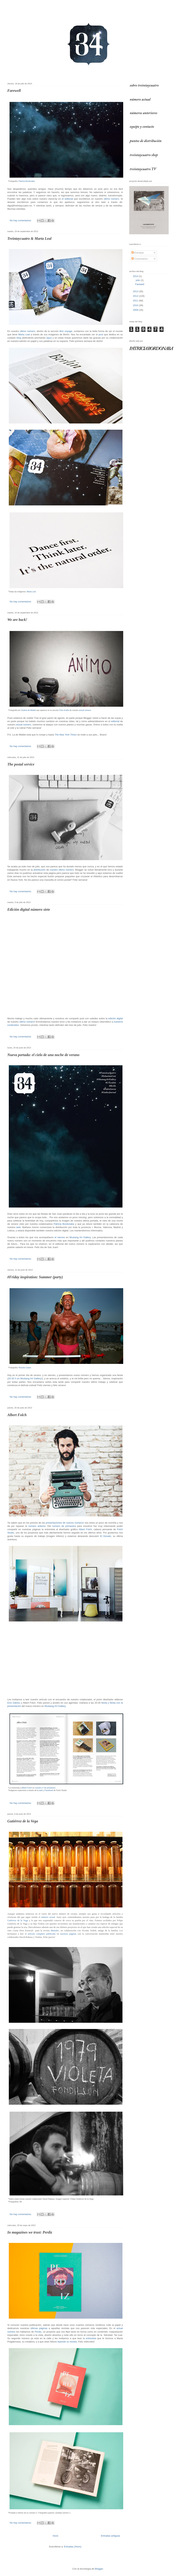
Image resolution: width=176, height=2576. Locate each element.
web (18, 1227)
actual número (85, 710)
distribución (40, 869)
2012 (136, 296)
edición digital (115, 1018)
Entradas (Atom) (72, 2546)
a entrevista (89, 2338)
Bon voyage (65, 331)
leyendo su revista (67, 2341)
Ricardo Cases (25, 1368)
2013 (136, 291)
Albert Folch (17, 1415)
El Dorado (105, 1536)
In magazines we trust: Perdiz (29, 2232)
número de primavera (64, 1526)
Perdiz (38, 2331)
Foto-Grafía (64, 710)
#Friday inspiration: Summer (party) (35, 1277)
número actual (48, 1917)
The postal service (20, 764)
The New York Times (66, 734)
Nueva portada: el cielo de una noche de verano (43, 1055)
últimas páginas (38, 2328)
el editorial (67, 198)
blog (18, 337)
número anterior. (37, 1526)
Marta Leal (24, 334)
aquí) (49, 337)
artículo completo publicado (42, 1933)
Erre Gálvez (13, 1702)
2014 (136, 276)
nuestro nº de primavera (45, 1788)
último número (111, 198)
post (101, 334)
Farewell (14, 91)
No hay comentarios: (21, 220)
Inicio (55, 2535)
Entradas (137, 252)
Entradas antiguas (110, 2535)
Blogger (99, 2568)
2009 (136, 310)
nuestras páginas (68, 1933)
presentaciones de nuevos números (65, 1522)
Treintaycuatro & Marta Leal (29, 238)
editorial (115, 721)
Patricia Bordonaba (27, 181)
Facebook (49, 1790)
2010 (136, 305)
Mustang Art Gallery (80, 1237)
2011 (136, 300)
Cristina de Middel (28, 710)
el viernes (59, 1237)
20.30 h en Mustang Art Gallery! (25, 1378)
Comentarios (139, 258)
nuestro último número (62, 869)
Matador (55, 1930)
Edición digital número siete (28, 909)
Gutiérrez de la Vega (22, 1821)
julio (138, 280)
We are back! (17, 620)
